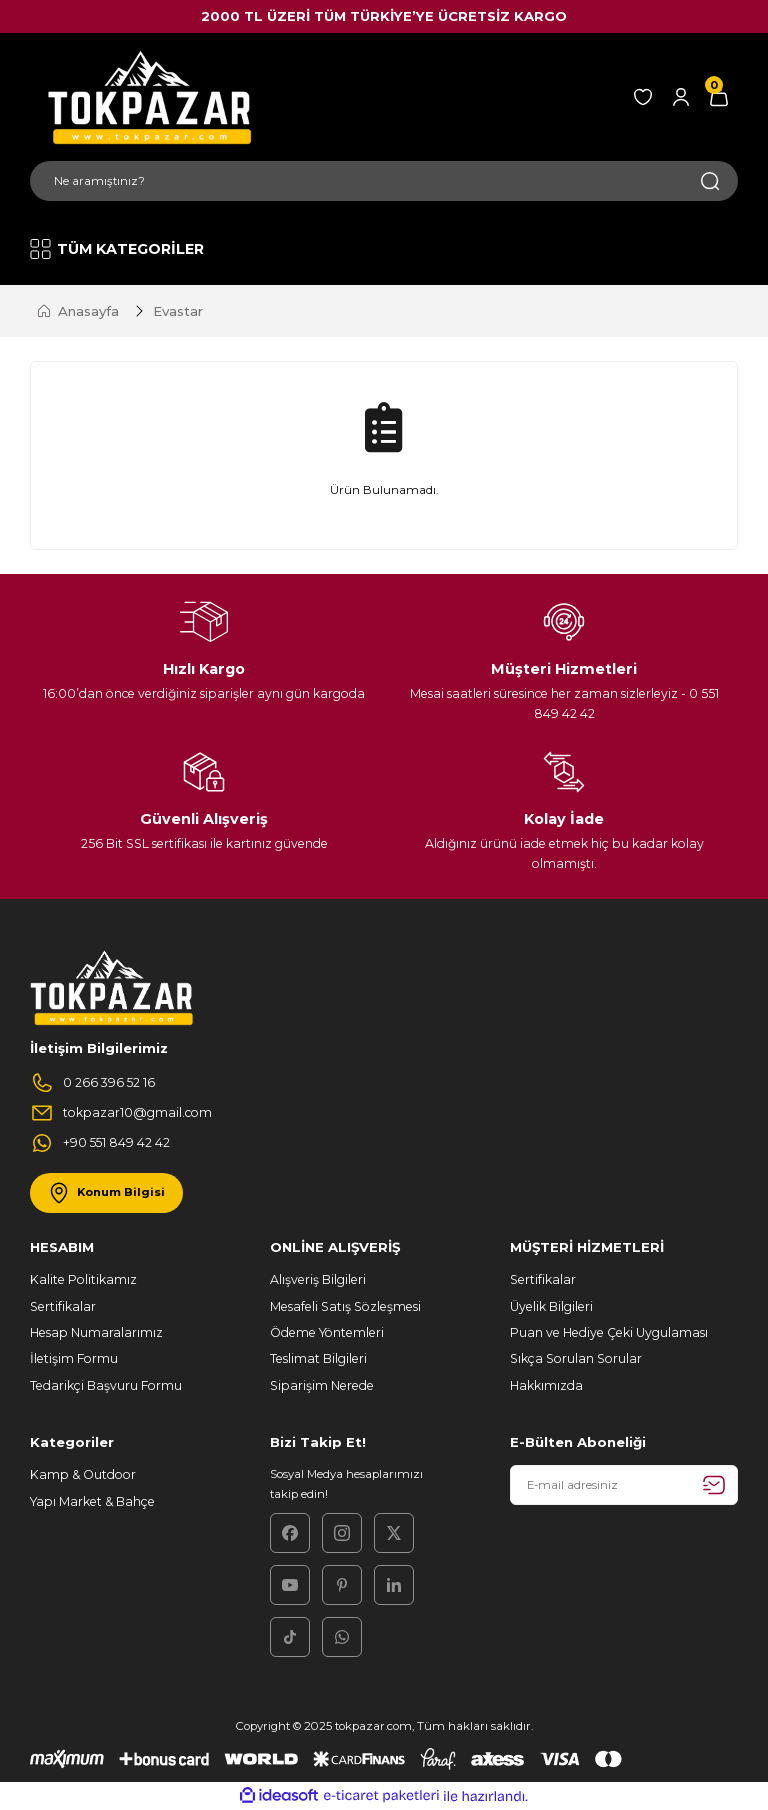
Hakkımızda (546, 1385)
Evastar (178, 311)
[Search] (384, 181)
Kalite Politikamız (83, 1279)
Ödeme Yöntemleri (327, 1332)
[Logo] (146, 97)
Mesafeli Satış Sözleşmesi (345, 1306)
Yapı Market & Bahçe (92, 1501)
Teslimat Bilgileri (318, 1358)
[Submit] (714, 1485)
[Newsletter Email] (624, 1485)
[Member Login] (681, 97)
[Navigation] (118, 249)
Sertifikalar (63, 1306)
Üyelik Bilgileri (551, 1306)
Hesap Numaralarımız (96, 1332)
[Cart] (719, 97)
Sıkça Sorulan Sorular (576, 1358)
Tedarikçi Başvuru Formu (106, 1385)
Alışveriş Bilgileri (318, 1279)
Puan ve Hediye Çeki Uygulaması (609, 1332)
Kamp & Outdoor (83, 1474)
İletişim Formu (74, 1358)
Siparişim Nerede (322, 1385)
